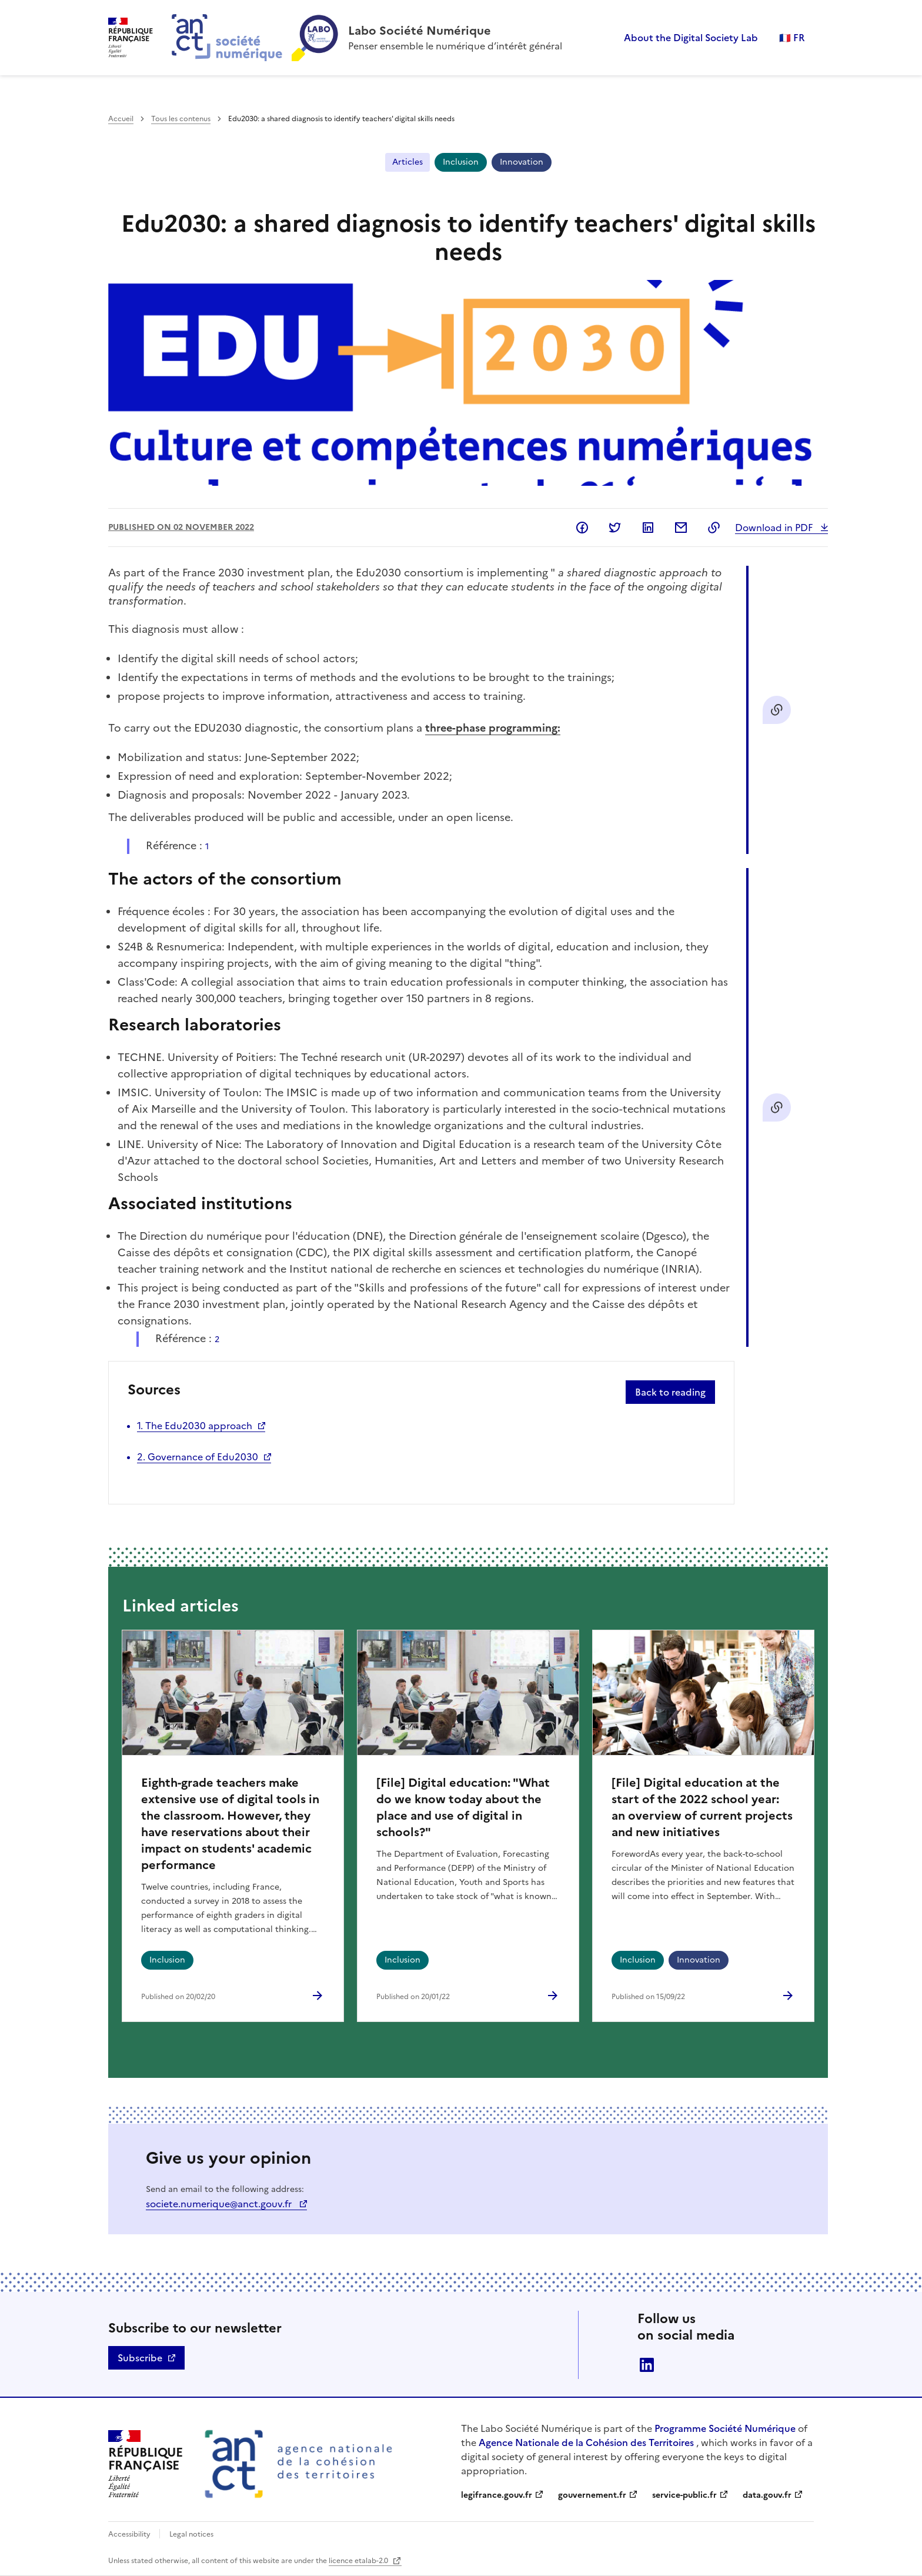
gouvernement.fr (592, 2495)
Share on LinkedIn (648, 527)
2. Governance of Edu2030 (197, 1457)
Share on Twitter (615, 527)
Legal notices (191, 2534)
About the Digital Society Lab (691, 38)
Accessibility (130, 2534)
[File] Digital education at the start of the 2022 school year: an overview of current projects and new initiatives (702, 1807)
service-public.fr (684, 2495)
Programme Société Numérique (725, 2428)
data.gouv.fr (767, 2495)
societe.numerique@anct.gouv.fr (220, 2204)
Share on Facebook (582, 527)
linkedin (647, 2365)
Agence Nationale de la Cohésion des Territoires (586, 2442)
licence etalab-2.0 (359, 2560)
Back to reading (670, 1392)
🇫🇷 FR (791, 38)
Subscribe (140, 2358)
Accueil (120, 119)
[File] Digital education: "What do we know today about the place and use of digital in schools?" (463, 1807)
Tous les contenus (181, 119)
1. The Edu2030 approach (194, 1426)
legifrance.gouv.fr (496, 2495)
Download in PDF (775, 527)
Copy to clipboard (714, 527)
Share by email (681, 527)
